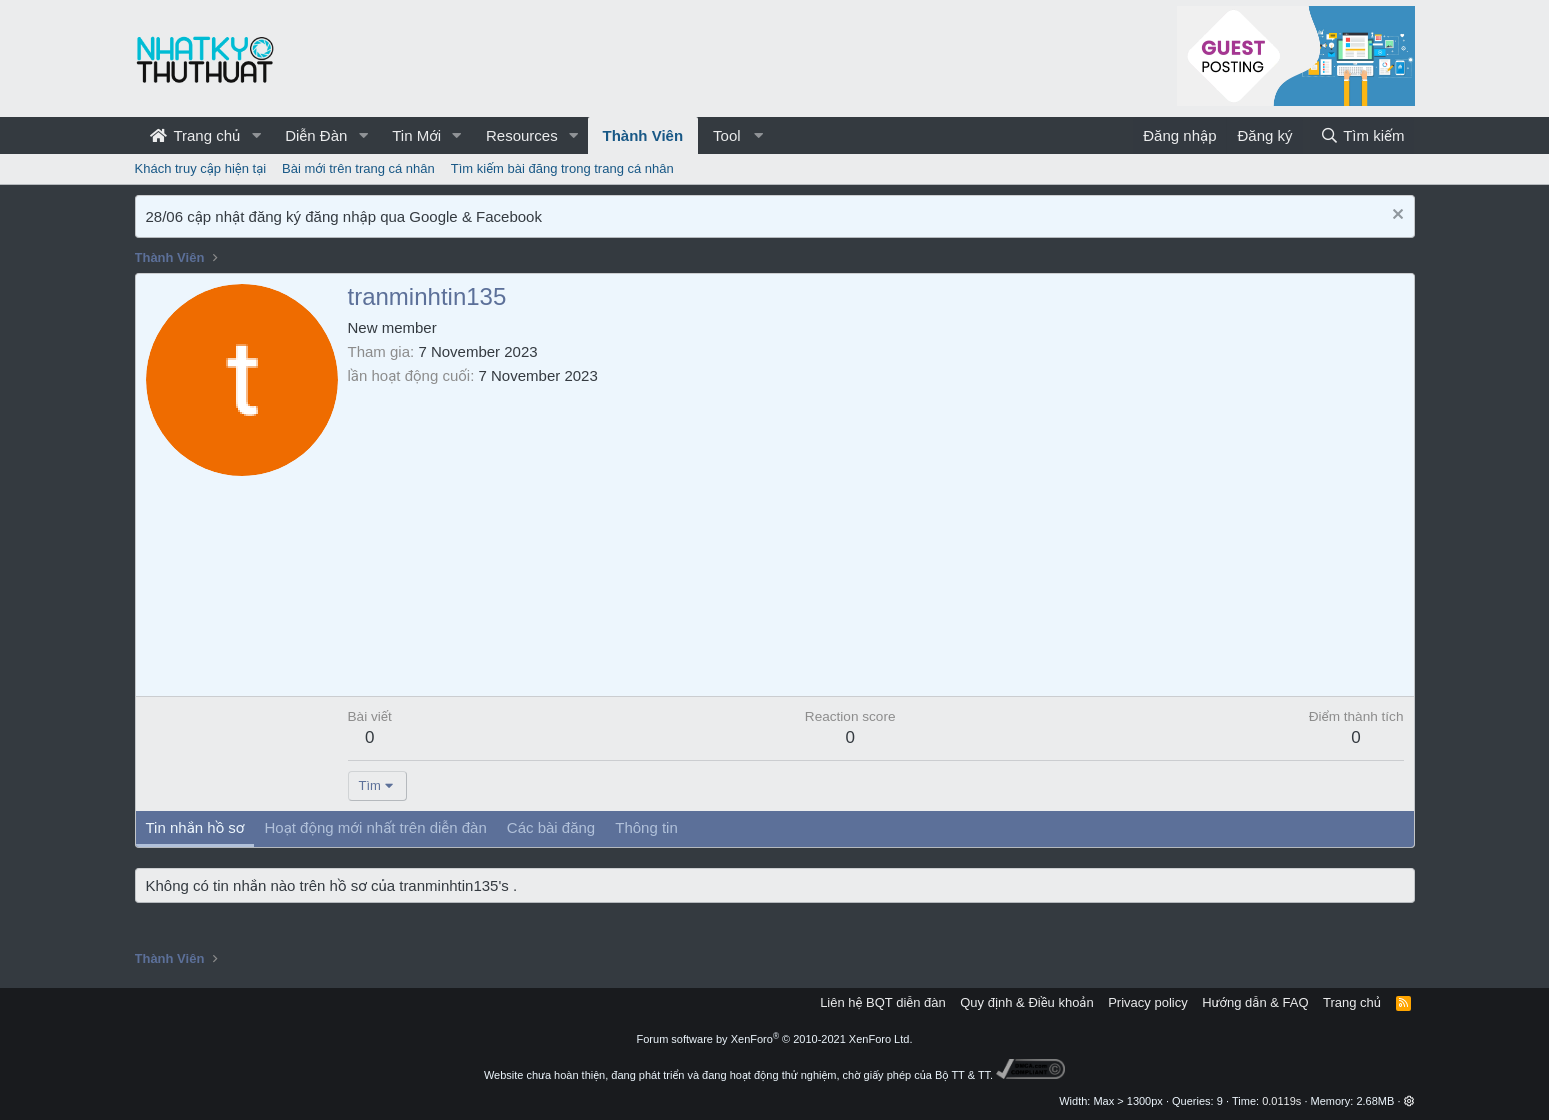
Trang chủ (195, 135)
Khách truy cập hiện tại (201, 168)
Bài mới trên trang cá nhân (358, 168)
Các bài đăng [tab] (551, 827)
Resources (522, 135)
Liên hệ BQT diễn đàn (883, 1002)
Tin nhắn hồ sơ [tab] (195, 827)
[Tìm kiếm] (1362, 135)
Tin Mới (416, 135)
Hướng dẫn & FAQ (1255, 1002)
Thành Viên (643, 135)
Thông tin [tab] (646, 827)
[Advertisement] (876, 536)
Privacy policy (1147, 1002)
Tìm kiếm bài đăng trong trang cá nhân (562, 168)
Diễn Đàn (316, 135)
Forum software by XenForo (775, 1039)
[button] (256, 135)
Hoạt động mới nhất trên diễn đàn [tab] (375, 827)
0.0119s (1281, 1101)
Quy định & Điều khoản (1026, 1002)
